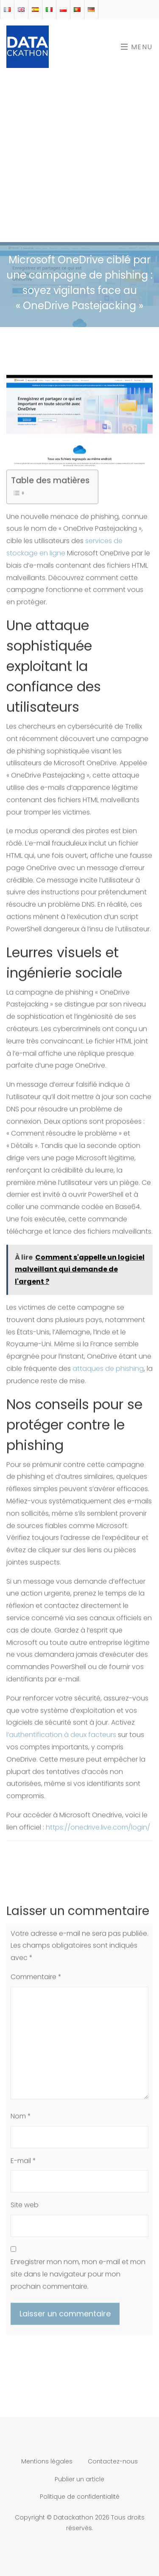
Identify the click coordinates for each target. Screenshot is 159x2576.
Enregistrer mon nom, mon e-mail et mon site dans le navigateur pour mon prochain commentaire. (78, 2278)
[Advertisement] (79, 158)
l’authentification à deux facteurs (61, 1739)
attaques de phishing (108, 1373)
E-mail (23, 2165)
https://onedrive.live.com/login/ (98, 1832)
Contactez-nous (113, 2461)
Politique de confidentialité (80, 2496)
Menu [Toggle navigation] (137, 47)
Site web (25, 2209)
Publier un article (79, 2479)
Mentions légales (47, 2461)
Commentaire (36, 1981)
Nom (21, 2120)
